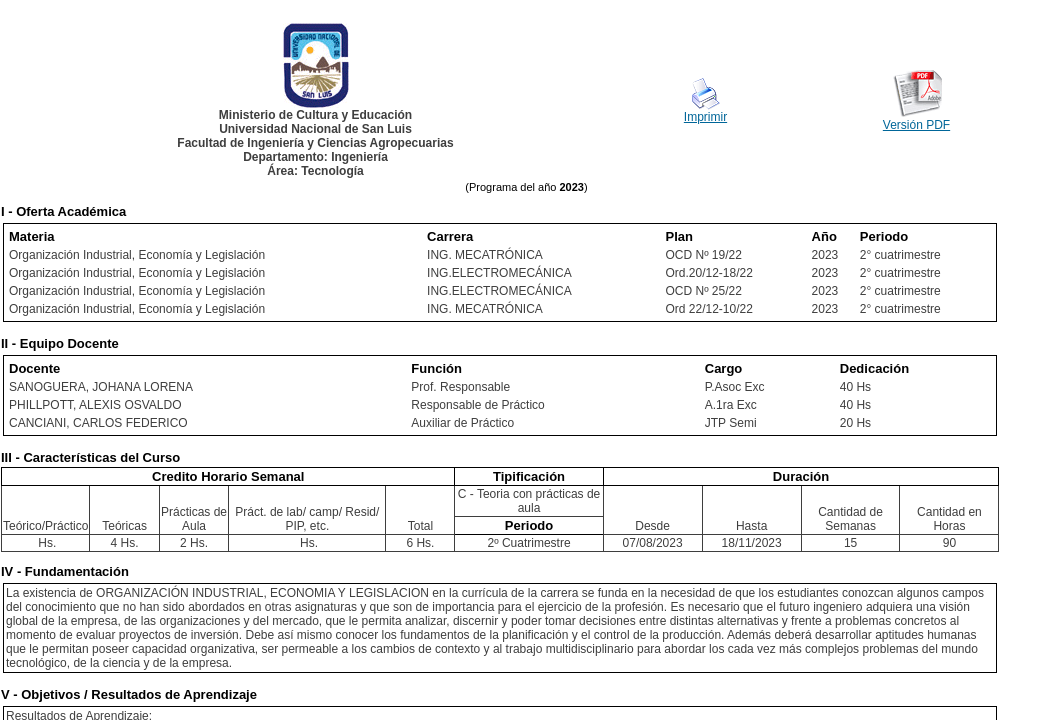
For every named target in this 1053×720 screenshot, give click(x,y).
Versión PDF (916, 125)
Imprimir (705, 117)
